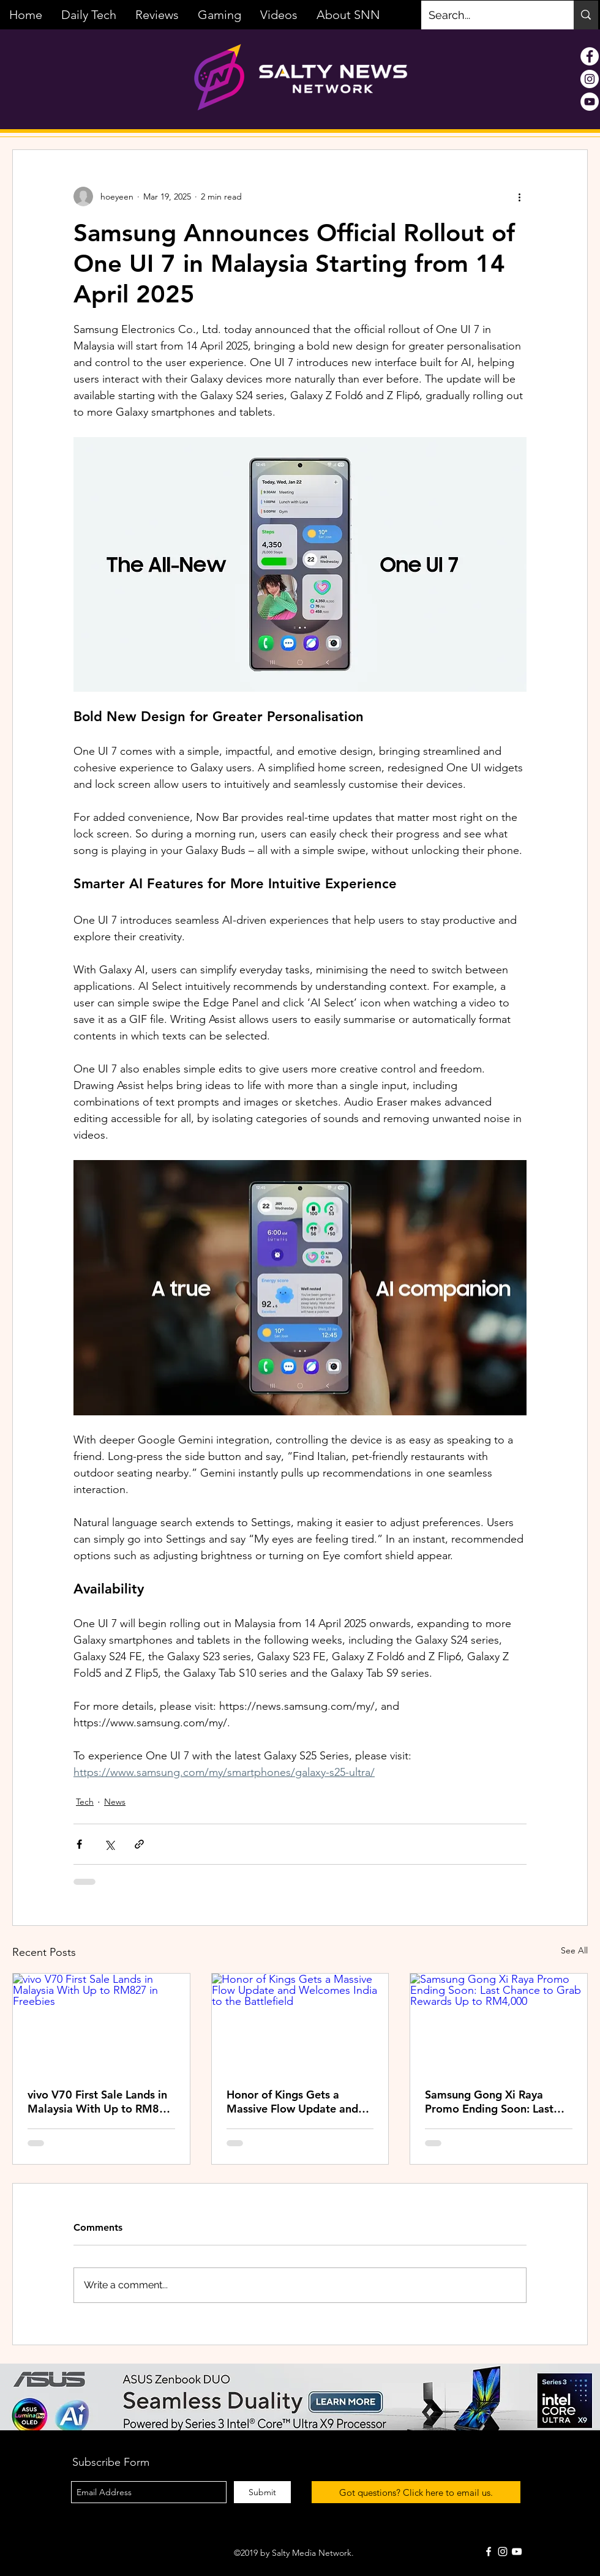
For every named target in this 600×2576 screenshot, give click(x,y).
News (115, 1801)
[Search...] (488, 15)
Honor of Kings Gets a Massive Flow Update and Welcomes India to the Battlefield (292, 2101)
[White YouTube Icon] (517, 2551)
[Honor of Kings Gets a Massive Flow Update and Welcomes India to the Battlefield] (300, 2023)
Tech (85, 1801)
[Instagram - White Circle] (589, 79)
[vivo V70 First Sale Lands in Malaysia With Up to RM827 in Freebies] (101, 2023)
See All (574, 1950)
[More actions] (519, 196)
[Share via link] (139, 1844)
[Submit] (262, 2492)
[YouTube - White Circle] (589, 101)
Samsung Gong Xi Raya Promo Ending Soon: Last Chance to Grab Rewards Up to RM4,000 (497, 2101)
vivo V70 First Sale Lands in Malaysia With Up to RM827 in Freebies (100, 2101)
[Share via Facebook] (79, 1844)
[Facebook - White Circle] (589, 56)
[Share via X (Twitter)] (109, 1844)
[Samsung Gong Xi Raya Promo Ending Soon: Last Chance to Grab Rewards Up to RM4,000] (498, 2023)
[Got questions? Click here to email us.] (416, 2492)
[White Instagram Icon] (503, 2551)
